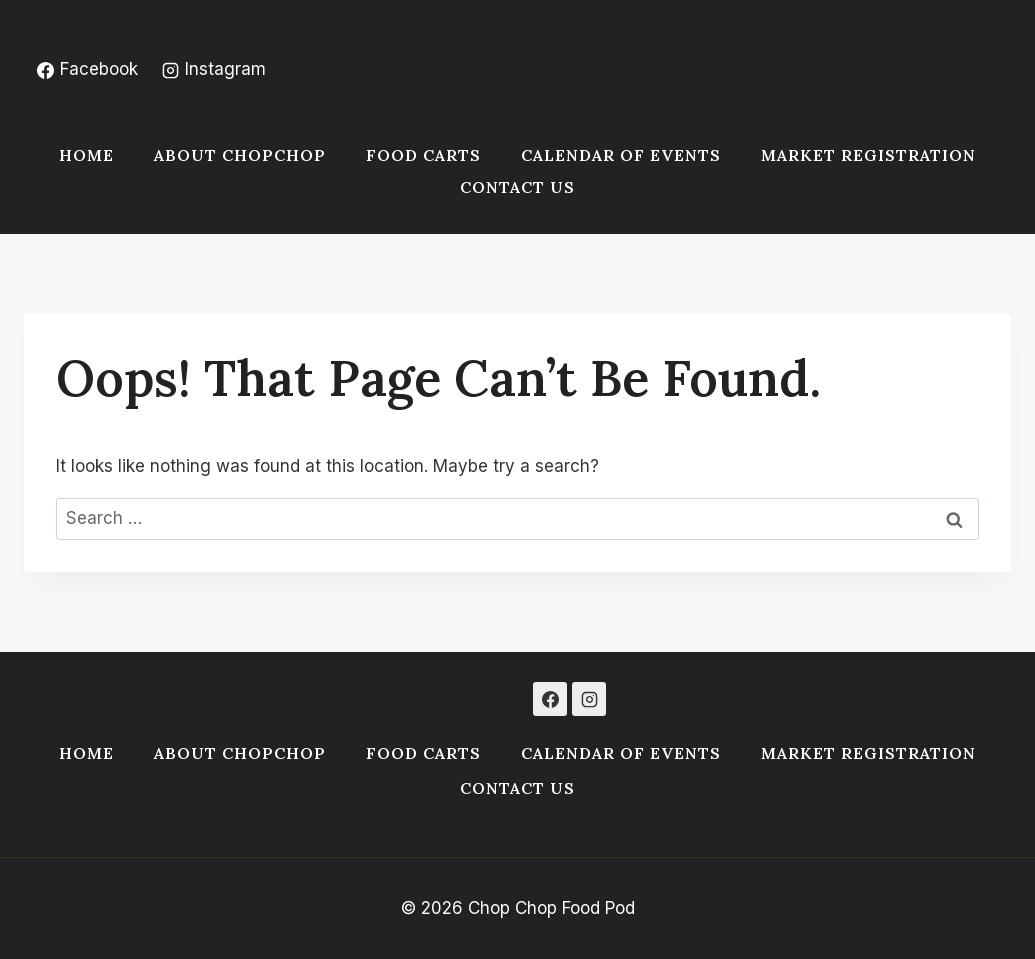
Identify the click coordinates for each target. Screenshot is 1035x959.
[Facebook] (550, 699)
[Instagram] (589, 699)
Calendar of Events (621, 155)
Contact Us (517, 187)
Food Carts (423, 155)
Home (86, 155)
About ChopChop (240, 155)
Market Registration (868, 155)
